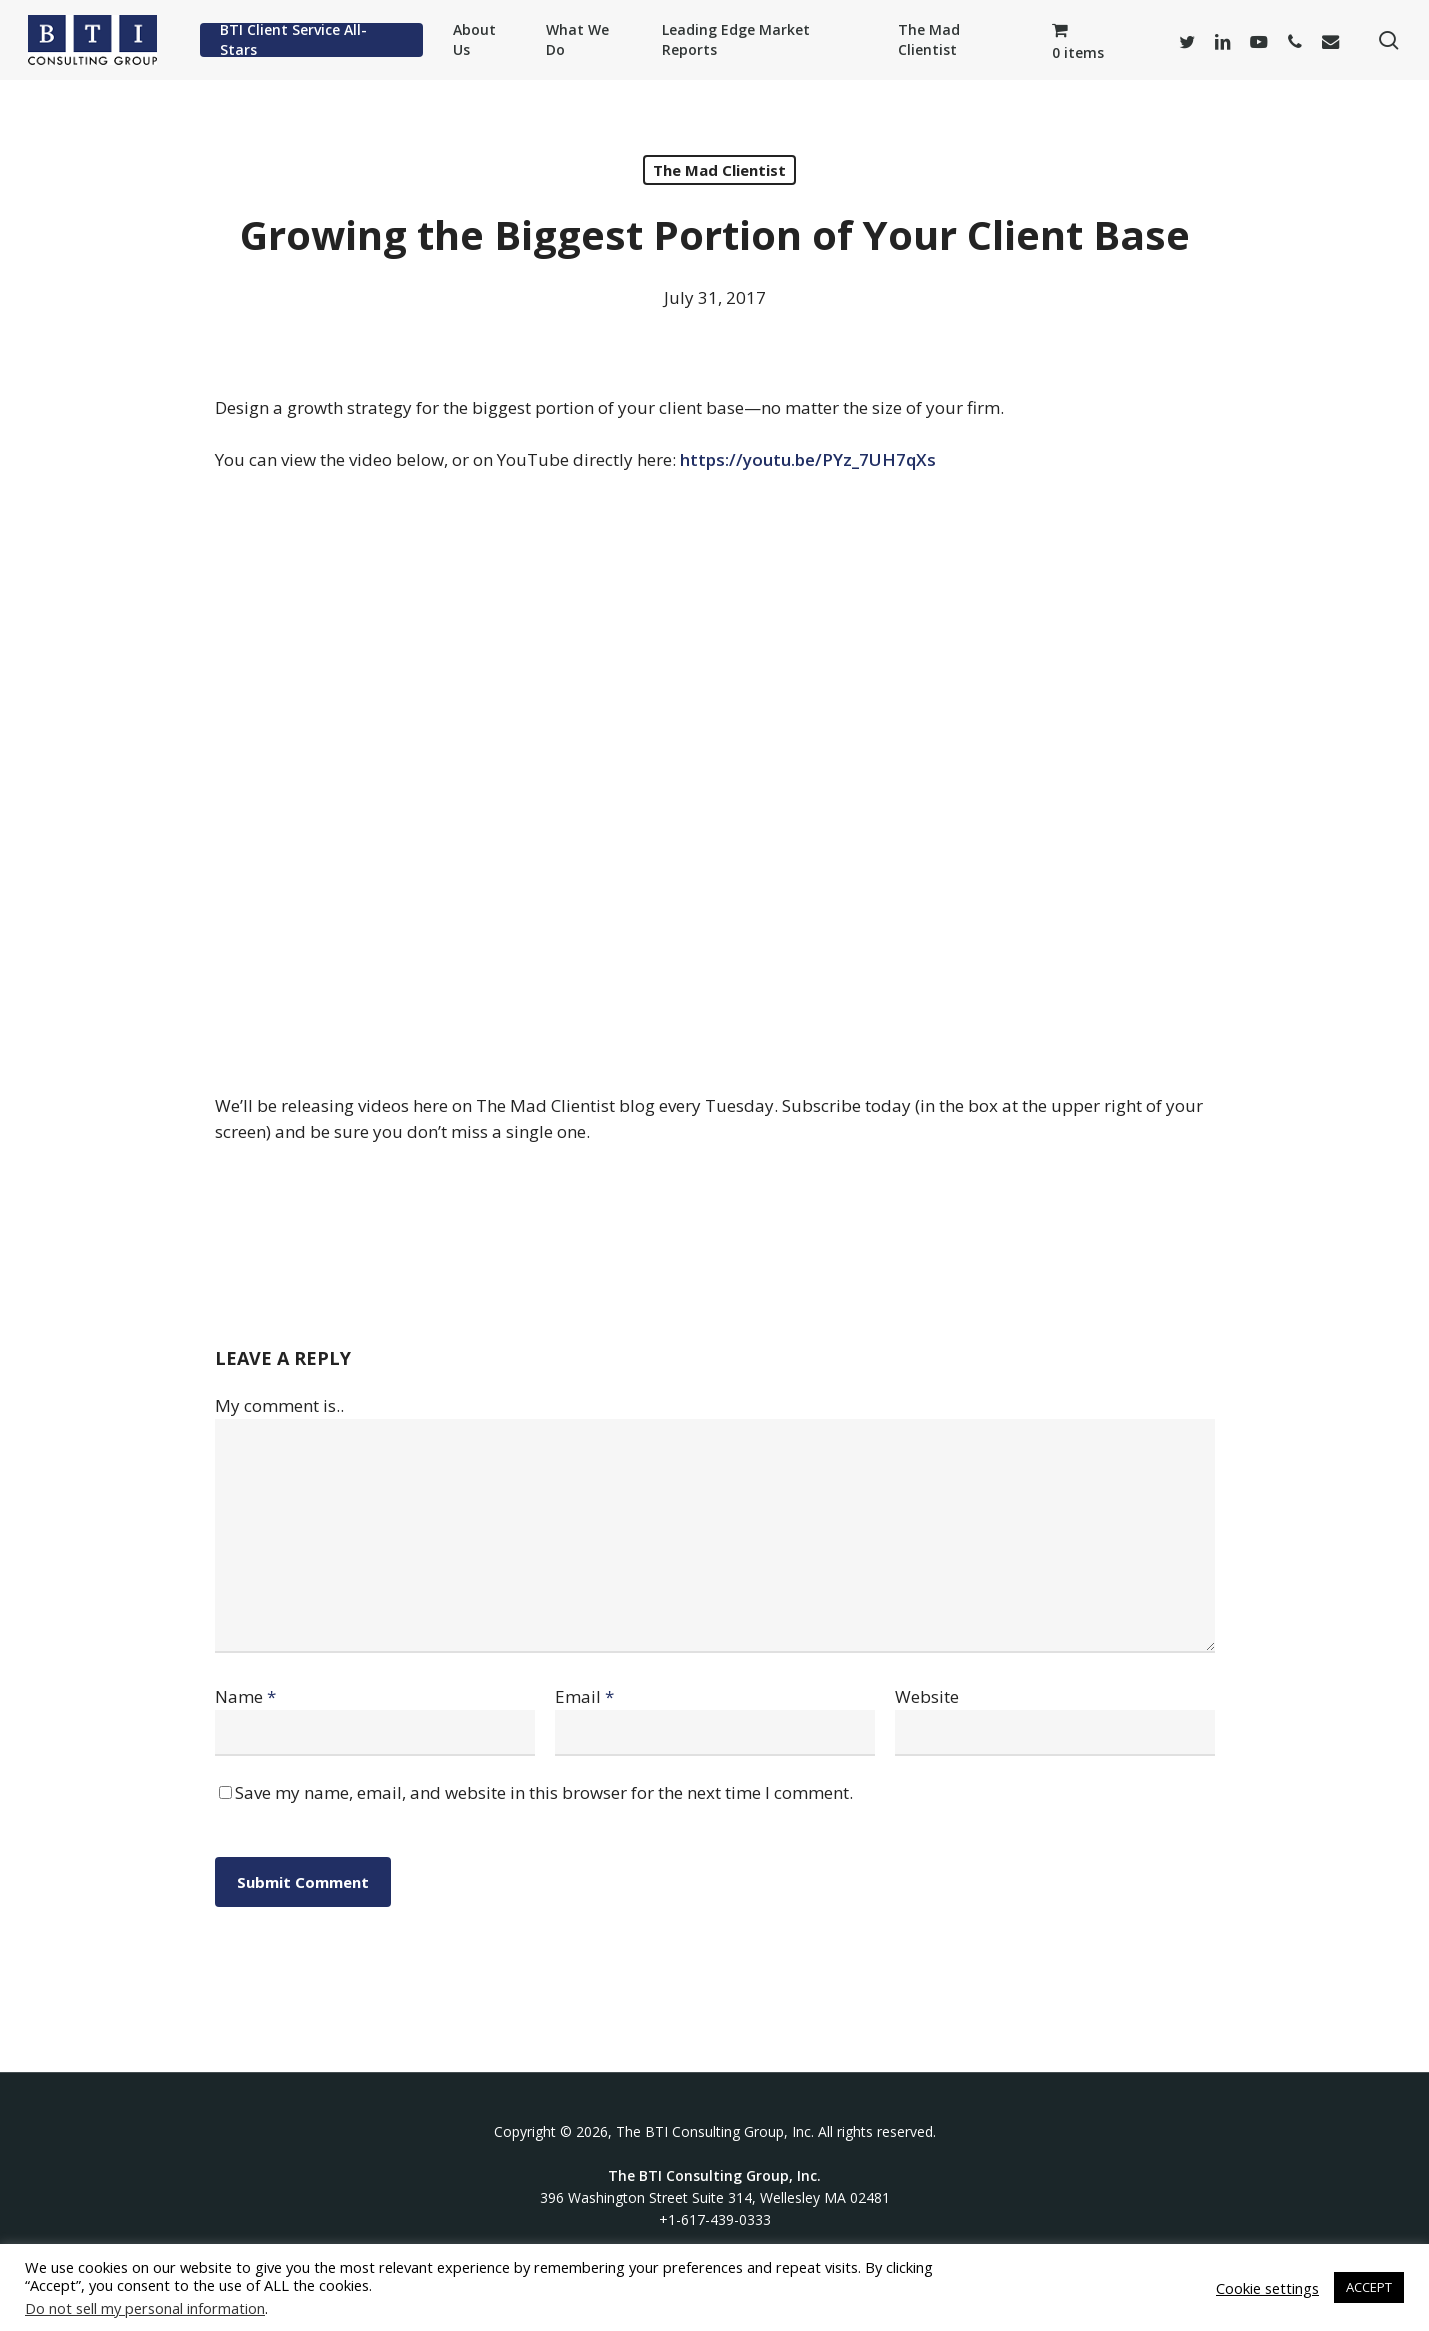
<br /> (715, 779)
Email (584, 1696)
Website (927, 1696)
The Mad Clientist (719, 170)
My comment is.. (279, 1405)
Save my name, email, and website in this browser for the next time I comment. (544, 1792)
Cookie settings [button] (1267, 2288)
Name (245, 1696)
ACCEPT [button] (1369, 2287)
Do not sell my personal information (145, 2308)
